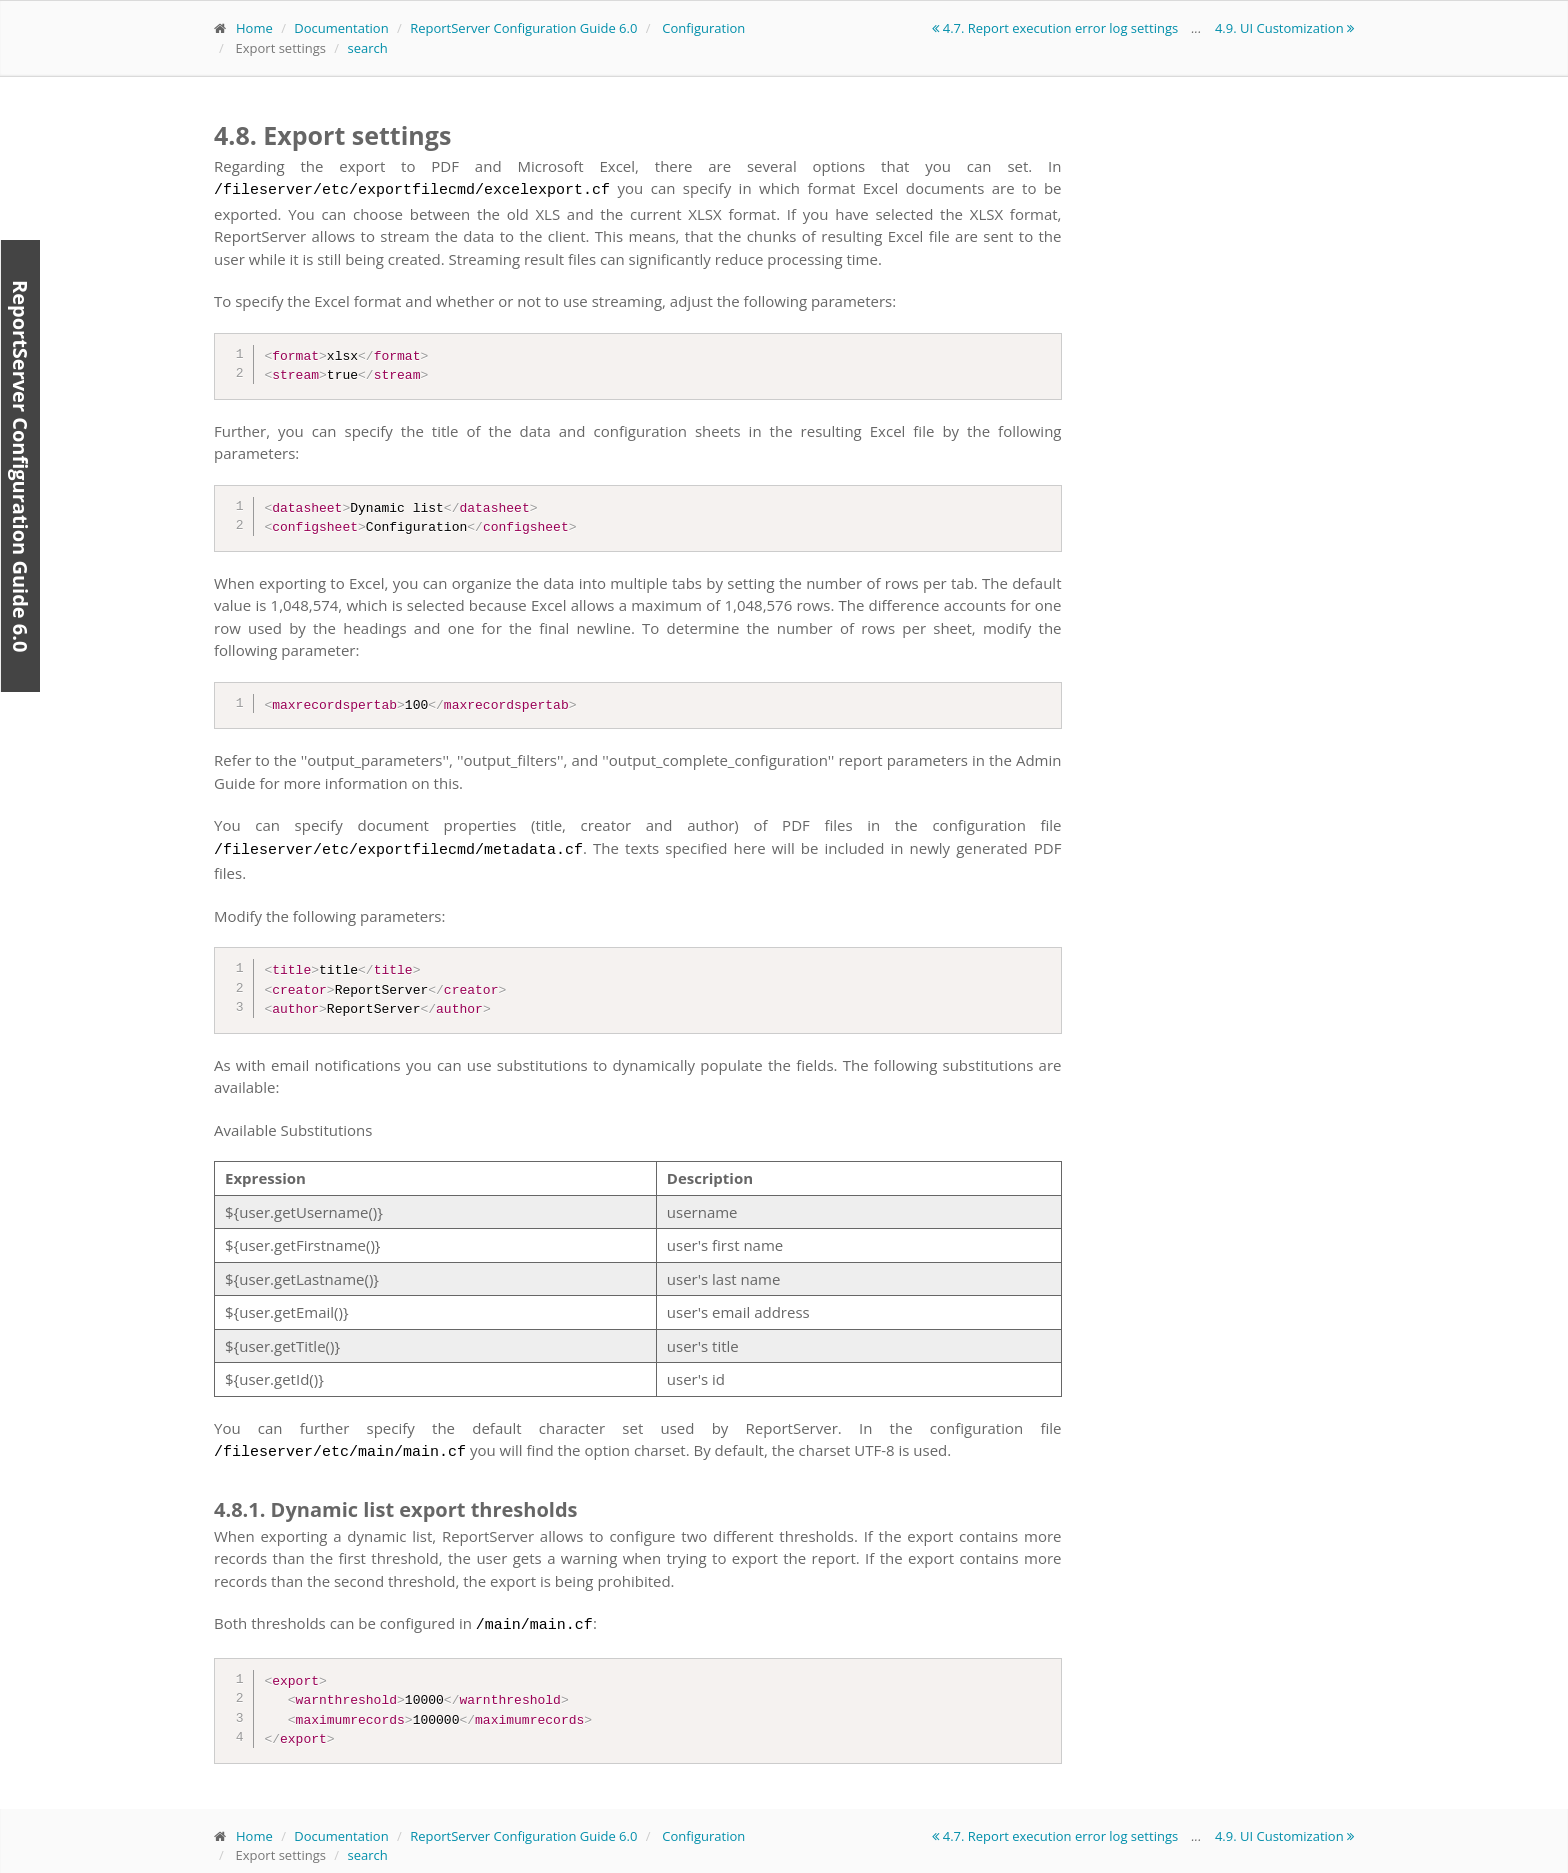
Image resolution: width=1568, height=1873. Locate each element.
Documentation (341, 28)
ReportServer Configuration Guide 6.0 (523, 28)
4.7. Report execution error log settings (1056, 28)
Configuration (703, 28)
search (367, 48)
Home (254, 28)
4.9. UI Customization (1284, 28)
